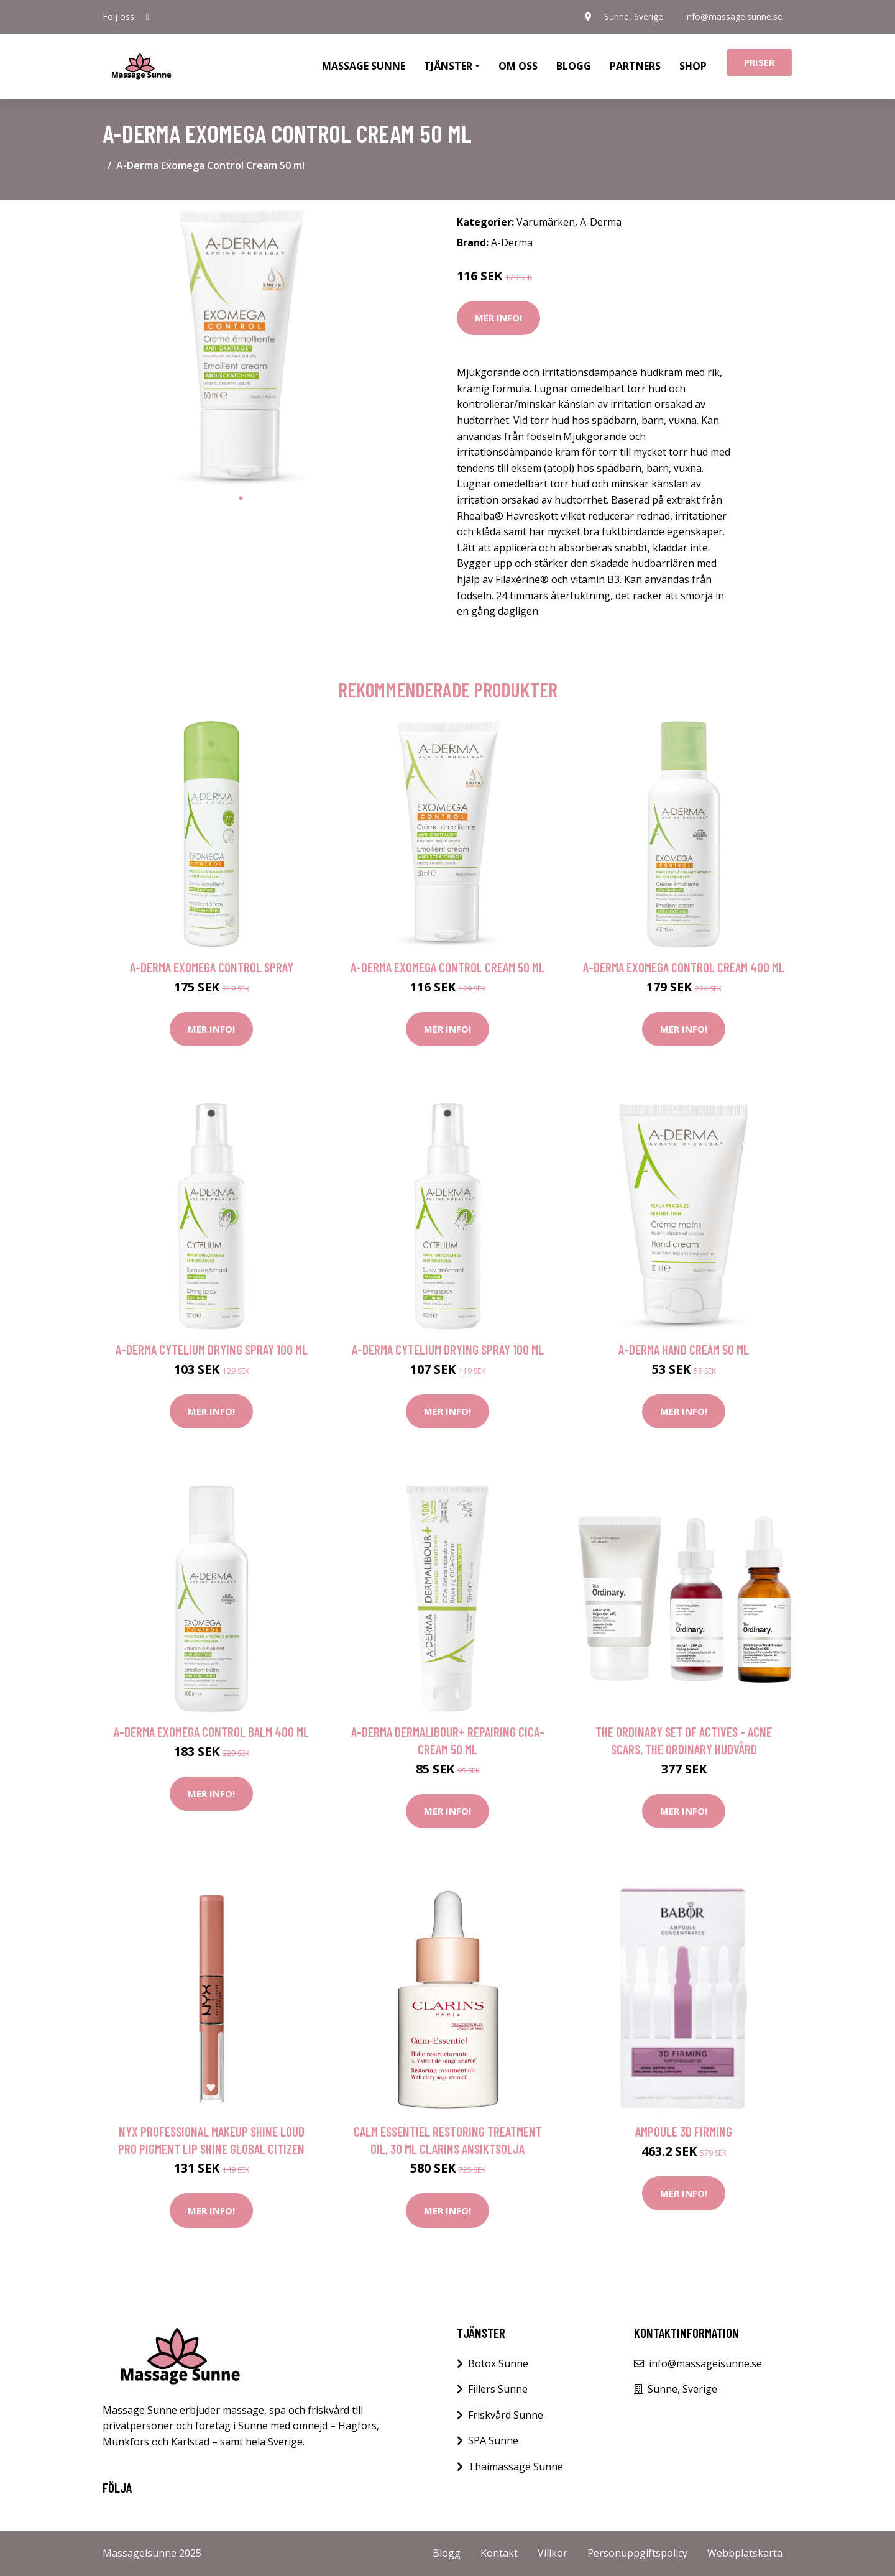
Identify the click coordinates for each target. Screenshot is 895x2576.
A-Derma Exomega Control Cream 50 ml (447, 967)
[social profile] (147, 17)
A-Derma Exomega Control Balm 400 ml (211, 1731)
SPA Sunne (493, 2440)
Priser (759, 62)
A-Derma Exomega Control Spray (211, 967)
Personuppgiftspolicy (637, 2553)
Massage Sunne (363, 66)
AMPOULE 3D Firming (683, 2131)
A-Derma (601, 222)
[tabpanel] (241, 347)
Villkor (552, 2553)
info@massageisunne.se (734, 16)
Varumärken (545, 222)
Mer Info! (498, 317)
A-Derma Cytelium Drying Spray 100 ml (212, 1349)
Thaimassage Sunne (515, 2466)
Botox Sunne (498, 2363)
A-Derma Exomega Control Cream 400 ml (683, 967)
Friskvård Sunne (505, 2415)
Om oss (518, 66)
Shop (693, 66)
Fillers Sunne (498, 2389)
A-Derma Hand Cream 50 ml (683, 1349)
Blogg (573, 66)
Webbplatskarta (745, 2553)
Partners (635, 66)
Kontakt (499, 2553)
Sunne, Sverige (633, 16)
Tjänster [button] (448, 66)
